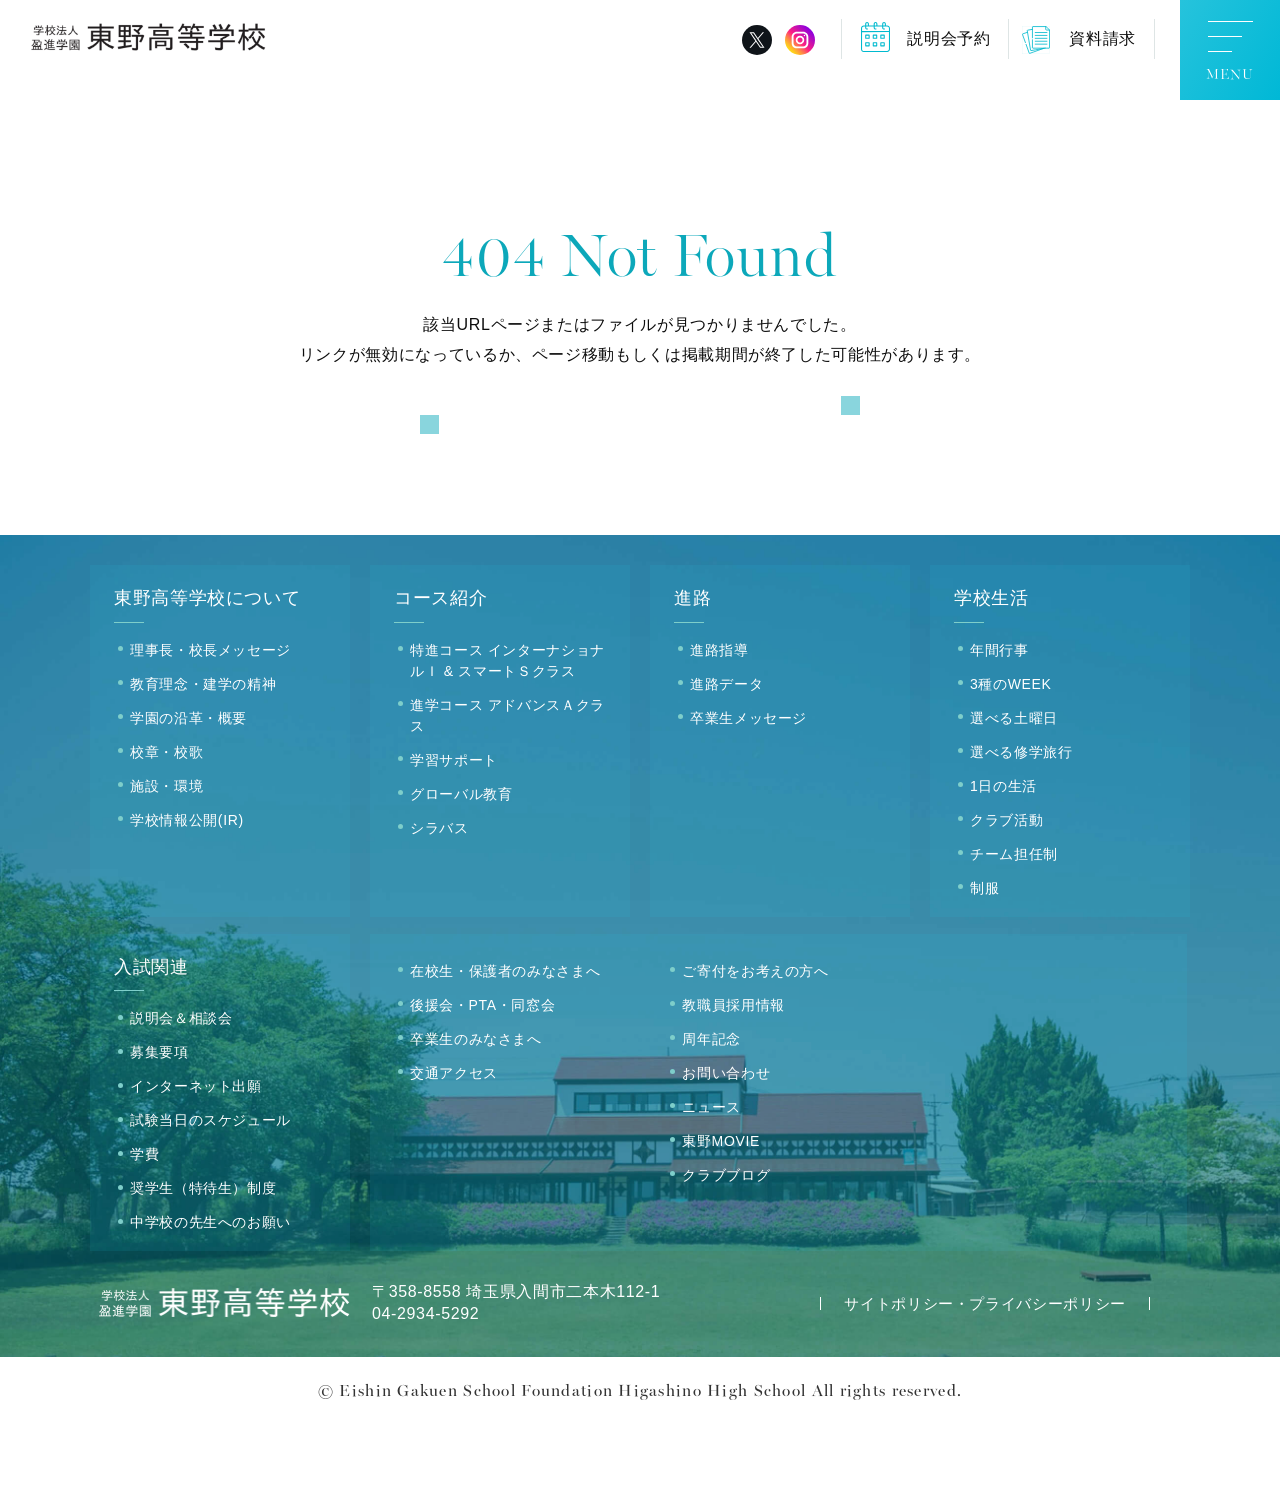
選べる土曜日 (1014, 799)
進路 (692, 680)
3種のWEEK (1011, 765)
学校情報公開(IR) (187, 901)
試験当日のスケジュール (210, 1202)
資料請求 (1102, 38)
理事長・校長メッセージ (210, 731)
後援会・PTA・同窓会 (482, 1086)
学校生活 (991, 680)
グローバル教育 (461, 875)
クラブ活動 (1006, 901)
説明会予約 (948, 38)
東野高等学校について (207, 680)
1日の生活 (1003, 867)
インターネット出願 (196, 1168)
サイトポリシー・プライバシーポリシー (985, 1385)
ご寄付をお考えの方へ (755, 1052)
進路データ (726, 765)
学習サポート (454, 841)
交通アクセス (454, 1154)
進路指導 (719, 731)
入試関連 (151, 1048)
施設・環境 (166, 867)
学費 (144, 1236)
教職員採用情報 (733, 1086)
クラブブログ (726, 1256)
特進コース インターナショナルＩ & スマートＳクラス (507, 741)
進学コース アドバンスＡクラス (507, 796)
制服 (984, 969)
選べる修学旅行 (1021, 833)
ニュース (711, 1188)
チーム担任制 (1014, 935)
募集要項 (159, 1134)
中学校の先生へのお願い (210, 1304)
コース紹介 (440, 680)
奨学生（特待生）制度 (203, 1270)
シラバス (439, 909)
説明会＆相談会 (181, 1100)
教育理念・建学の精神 (203, 765)
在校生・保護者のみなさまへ (505, 1052)
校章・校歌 (166, 833)
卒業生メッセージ (748, 799)
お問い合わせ (726, 1154)
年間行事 (999, 731)
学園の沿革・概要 (188, 799)
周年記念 (711, 1120)
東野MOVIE (721, 1222)
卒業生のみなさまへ (476, 1120)
